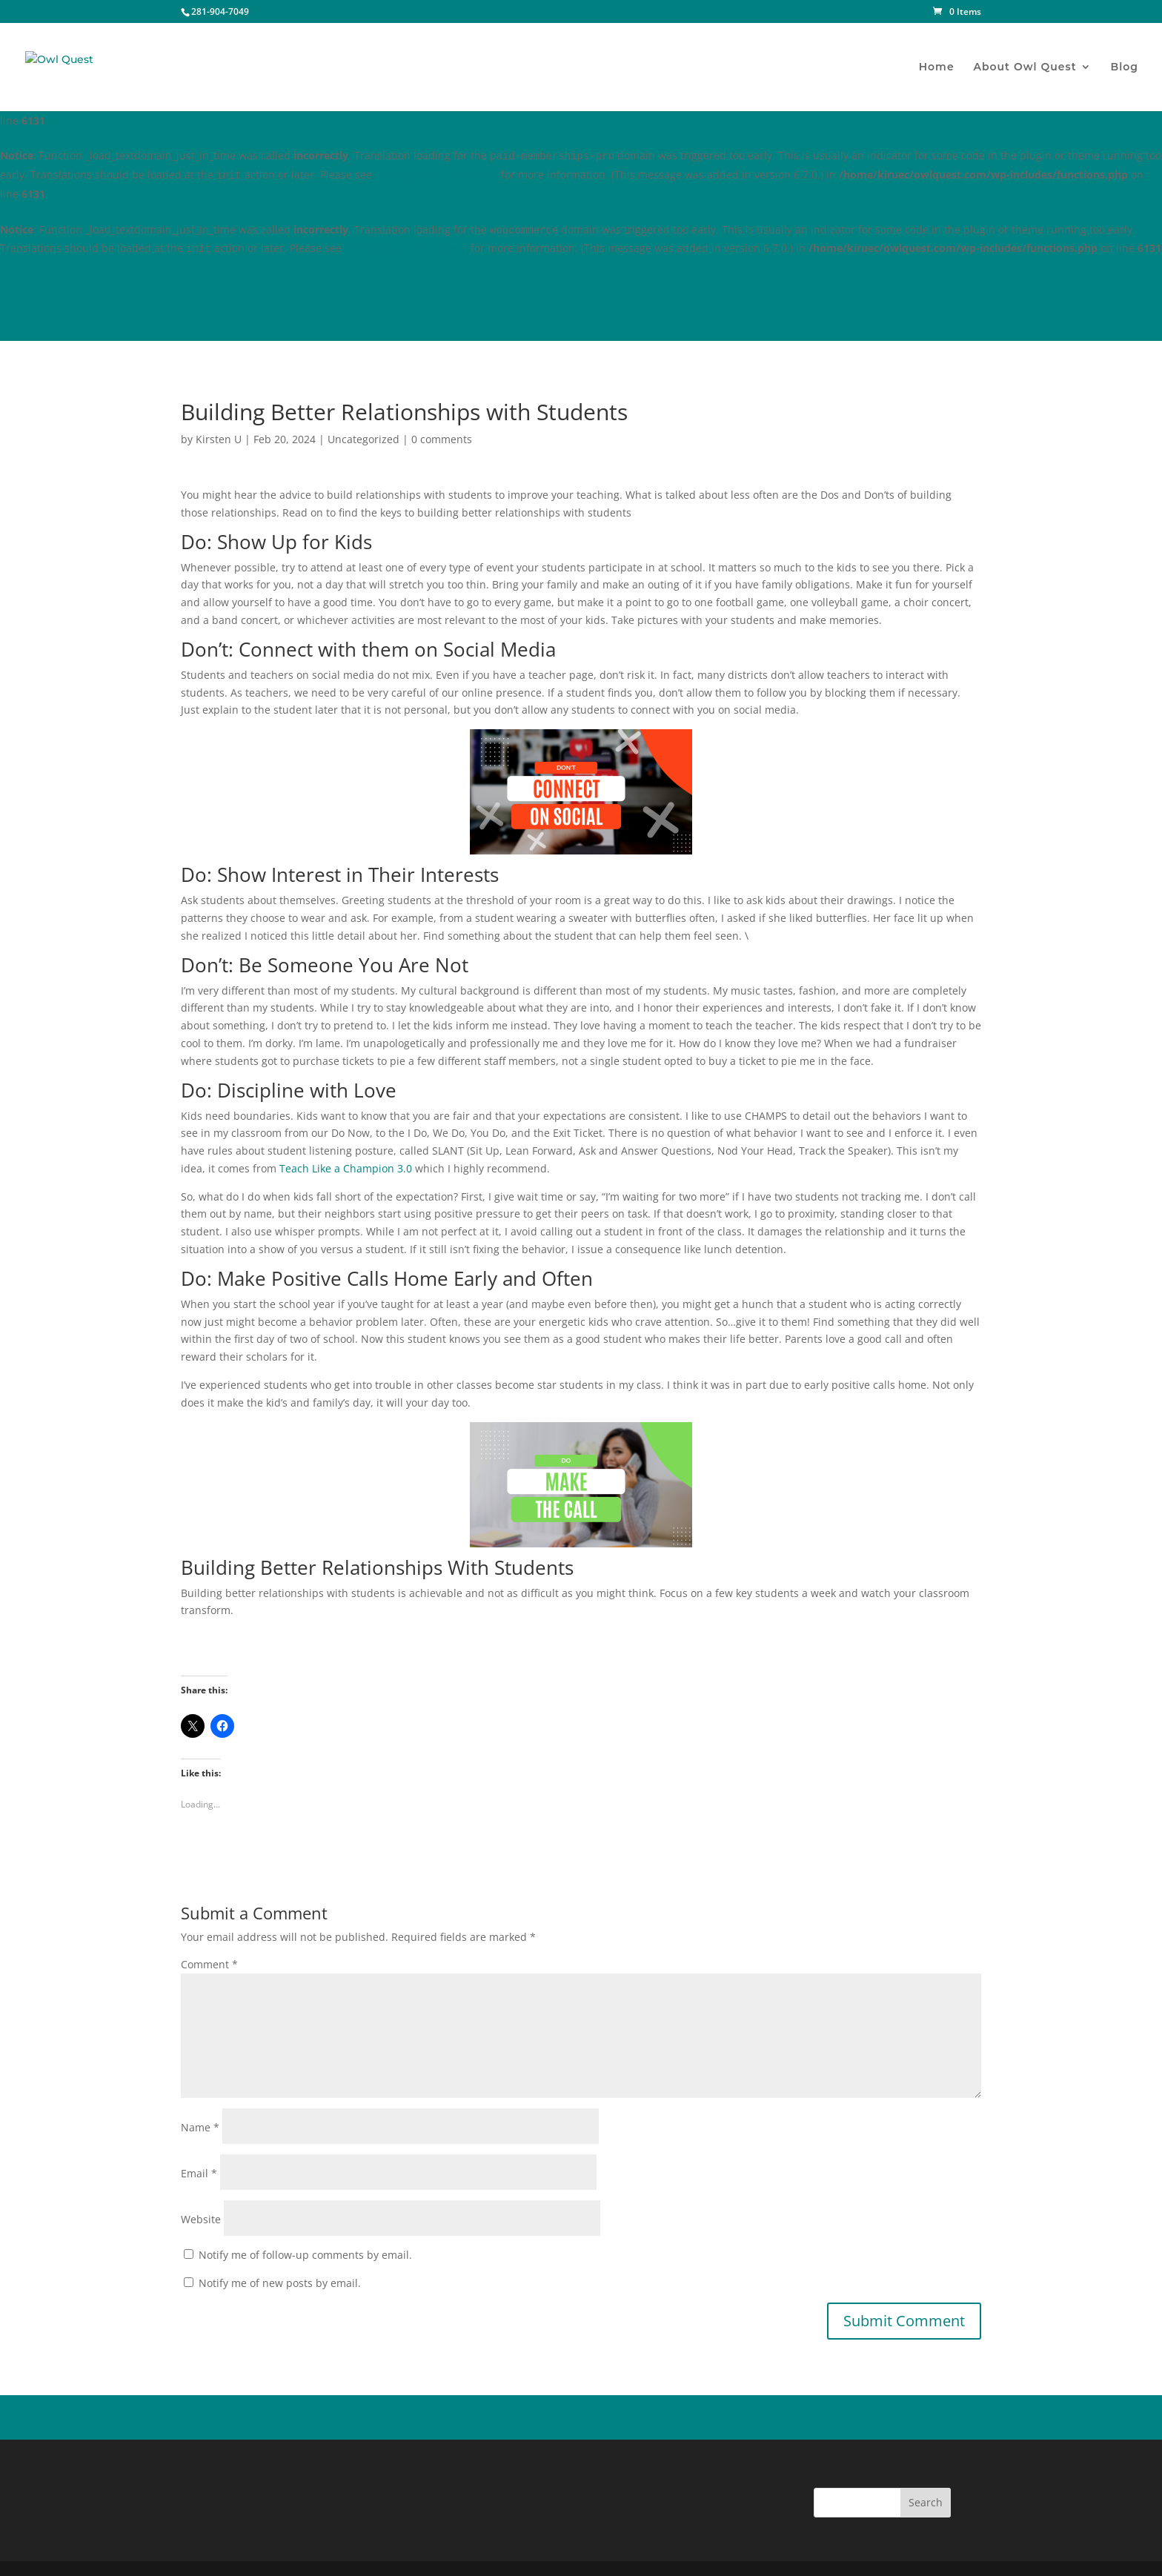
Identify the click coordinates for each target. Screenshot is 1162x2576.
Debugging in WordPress (436, 174)
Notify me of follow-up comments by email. (305, 2255)
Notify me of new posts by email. (280, 2283)
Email (199, 2173)
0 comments (441, 439)
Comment (209, 1964)
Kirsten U (219, 439)
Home (936, 67)
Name (200, 2127)
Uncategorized (363, 439)
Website (201, 2219)
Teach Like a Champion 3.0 (345, 1168)
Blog (1124, 67)
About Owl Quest (1024, 67)
